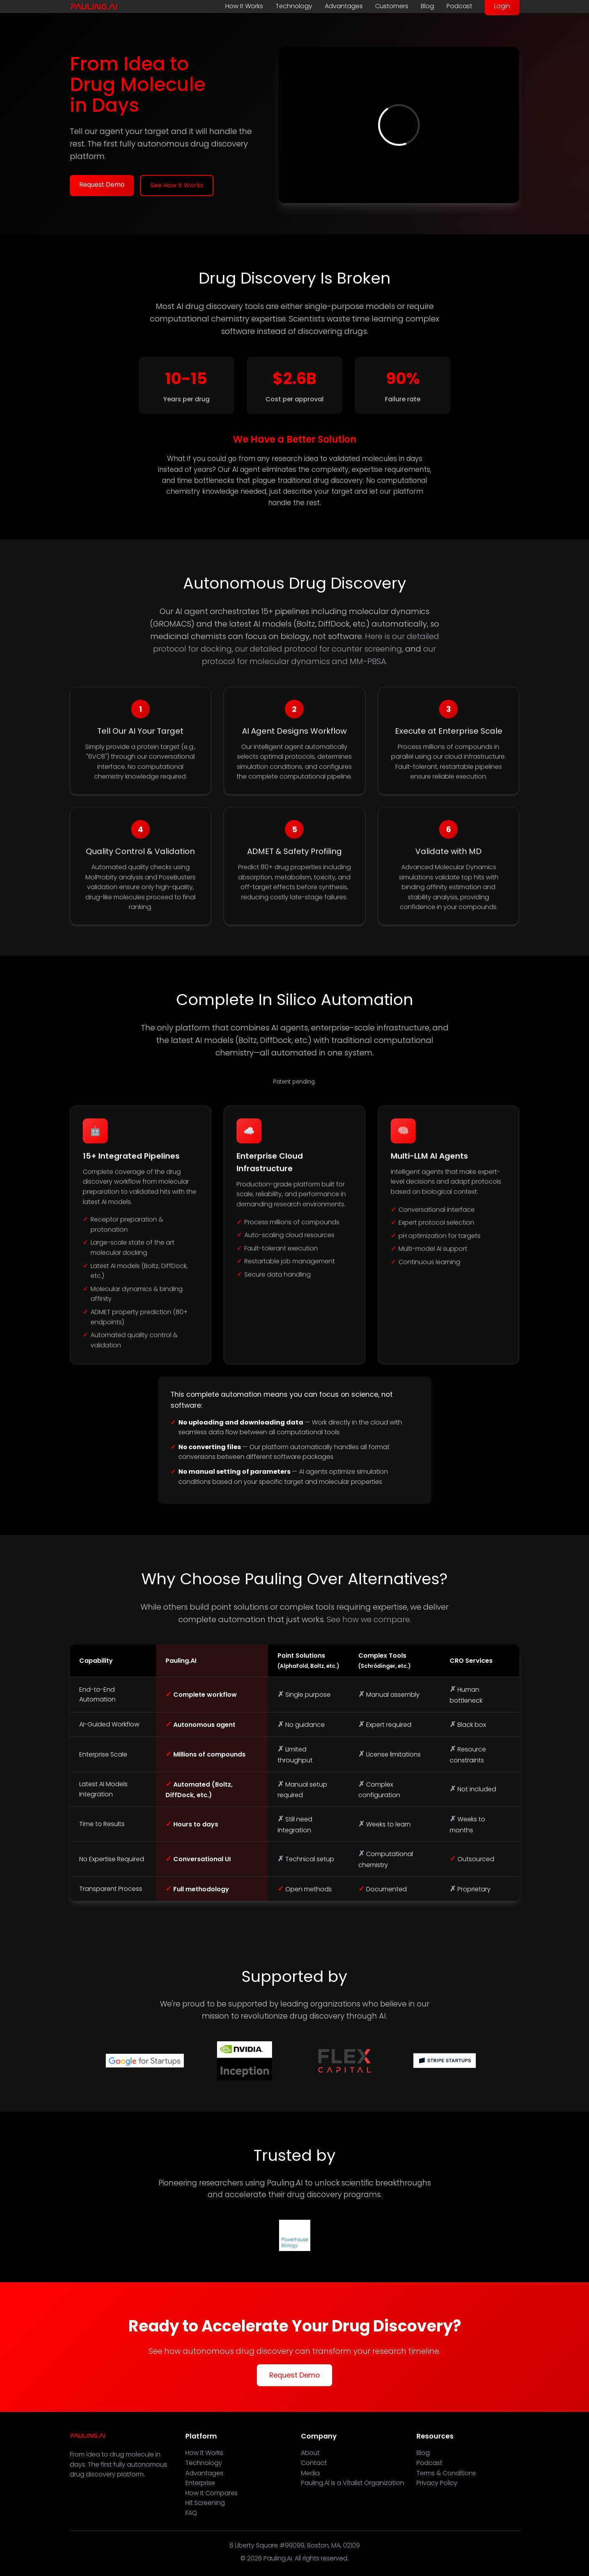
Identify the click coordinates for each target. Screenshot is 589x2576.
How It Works (244, 6)
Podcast (459, 6)
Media (310, 2473)
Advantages (344, 6)
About (310, 2452)
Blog (427, 6)
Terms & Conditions (446, 2473)
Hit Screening (205, 2502)
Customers (391, 6)
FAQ (191, 2512)
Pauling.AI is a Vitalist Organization (352, 2482)
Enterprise (200, 2482)
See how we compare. (369, 1619)
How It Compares (211, 2493)
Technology (294, 6)
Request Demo (102, 184)
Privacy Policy (436, 2482)
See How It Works (176, 185)
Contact (314, 2462)
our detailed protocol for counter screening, (319, 648)
